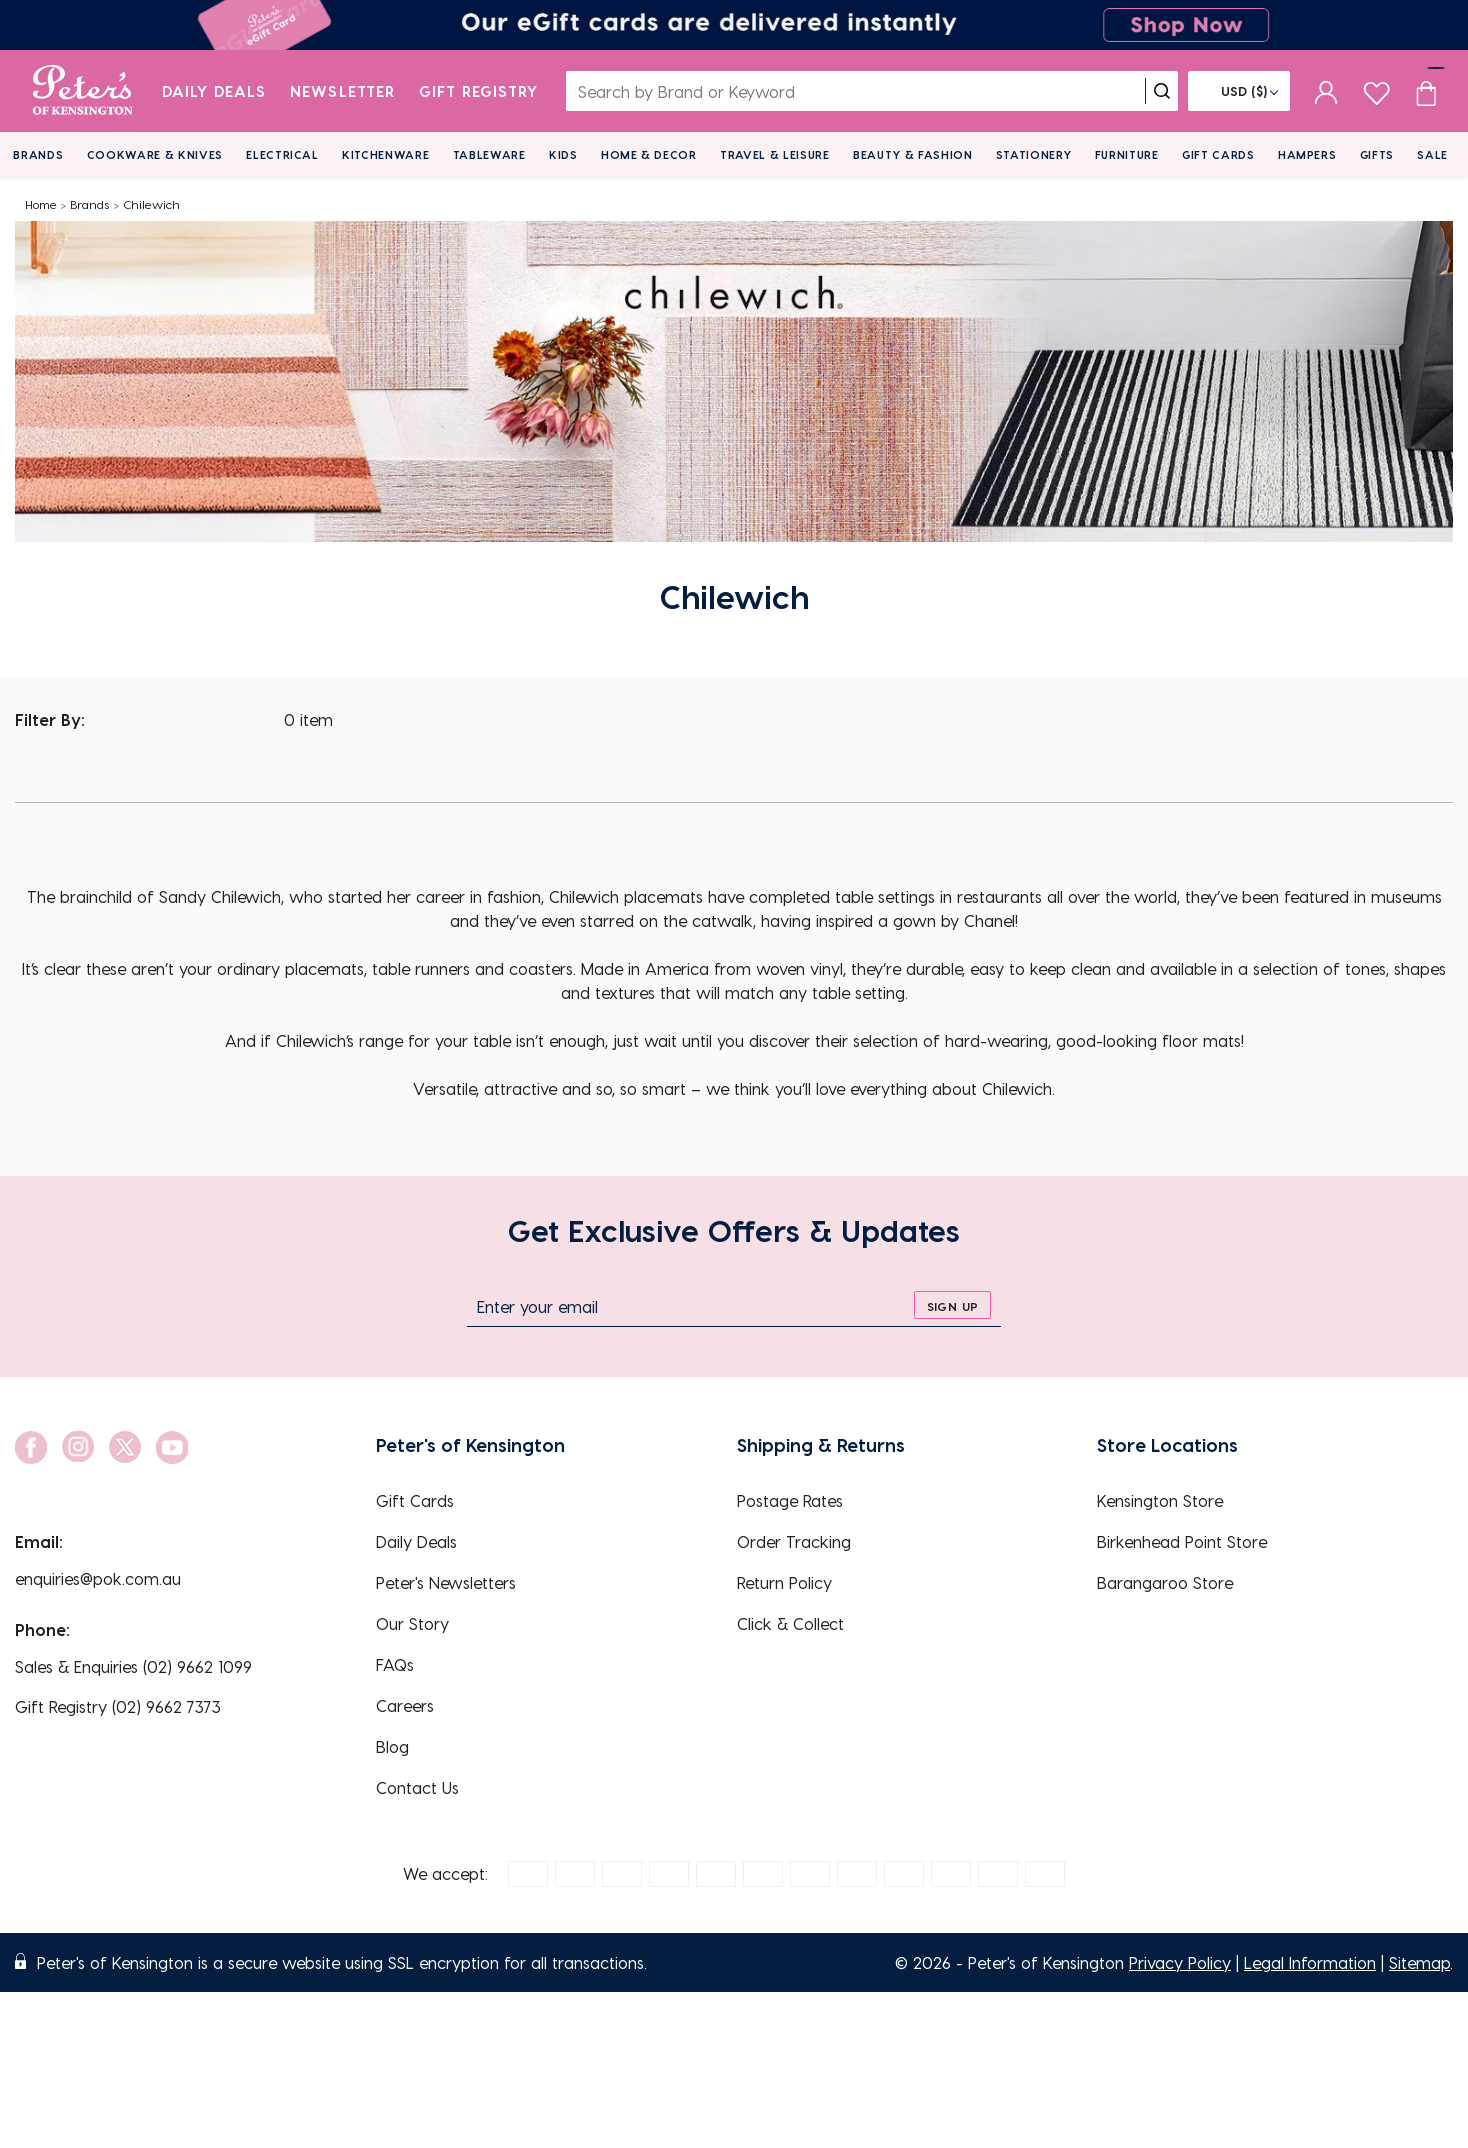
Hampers (1307, 154)
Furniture (1127, 154)
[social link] (31, 1447)
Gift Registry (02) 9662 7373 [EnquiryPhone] (118, 1706)
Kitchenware (385, 154)
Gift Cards (1218, 154)
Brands (38, 154)
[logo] (82, 91)
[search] (1162, 91)
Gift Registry (479, 91)
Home (41, 204)
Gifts (1377, 154)
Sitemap (1419, 1962)
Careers (405, 1705)
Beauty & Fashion (913, 154)
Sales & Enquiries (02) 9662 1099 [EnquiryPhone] (133, 1666)
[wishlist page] (1376, 90)
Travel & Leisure (775, 154)
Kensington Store (1160, 1500)
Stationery (1034, 154)
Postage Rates (790, 1500)
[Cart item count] (1426, 91)
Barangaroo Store (1165, 1582)
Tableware (489, 154)
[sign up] (952, 1305)
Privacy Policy (1180, 1962)
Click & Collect (790, 1623)
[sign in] (1326, 91)
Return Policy (784, 1582)
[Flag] (1239, 91)
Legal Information (1310, 1962)
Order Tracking (794, 1541)
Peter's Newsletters (446, 1582)
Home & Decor (649, 154)
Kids (563, 154)
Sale (1432, 154)
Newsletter (342, 91)
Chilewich (151, 204)
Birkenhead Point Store (1182, 1541)
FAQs (395, 1664)
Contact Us (417, 1787)
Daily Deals (214, 91)
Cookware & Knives (155, 154)
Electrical (282, 154)
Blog (392, 1746)
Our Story (412, 1623)
